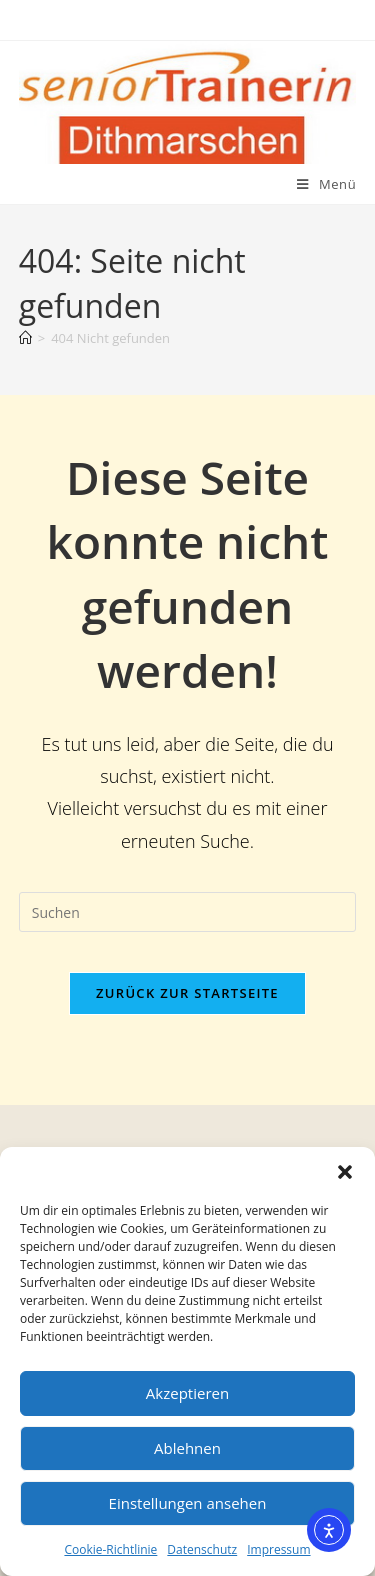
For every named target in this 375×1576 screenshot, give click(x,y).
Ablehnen (187, 1448)
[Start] (25, 338)
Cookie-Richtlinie (110, 1549)
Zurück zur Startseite (187, 993)
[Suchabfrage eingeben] (188, 912)
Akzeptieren (187, 1393)
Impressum (278, 1549)
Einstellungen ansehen (188, 1503)
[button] (345, 1172)
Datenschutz (202, 1549)
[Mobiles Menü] (326, 184)
